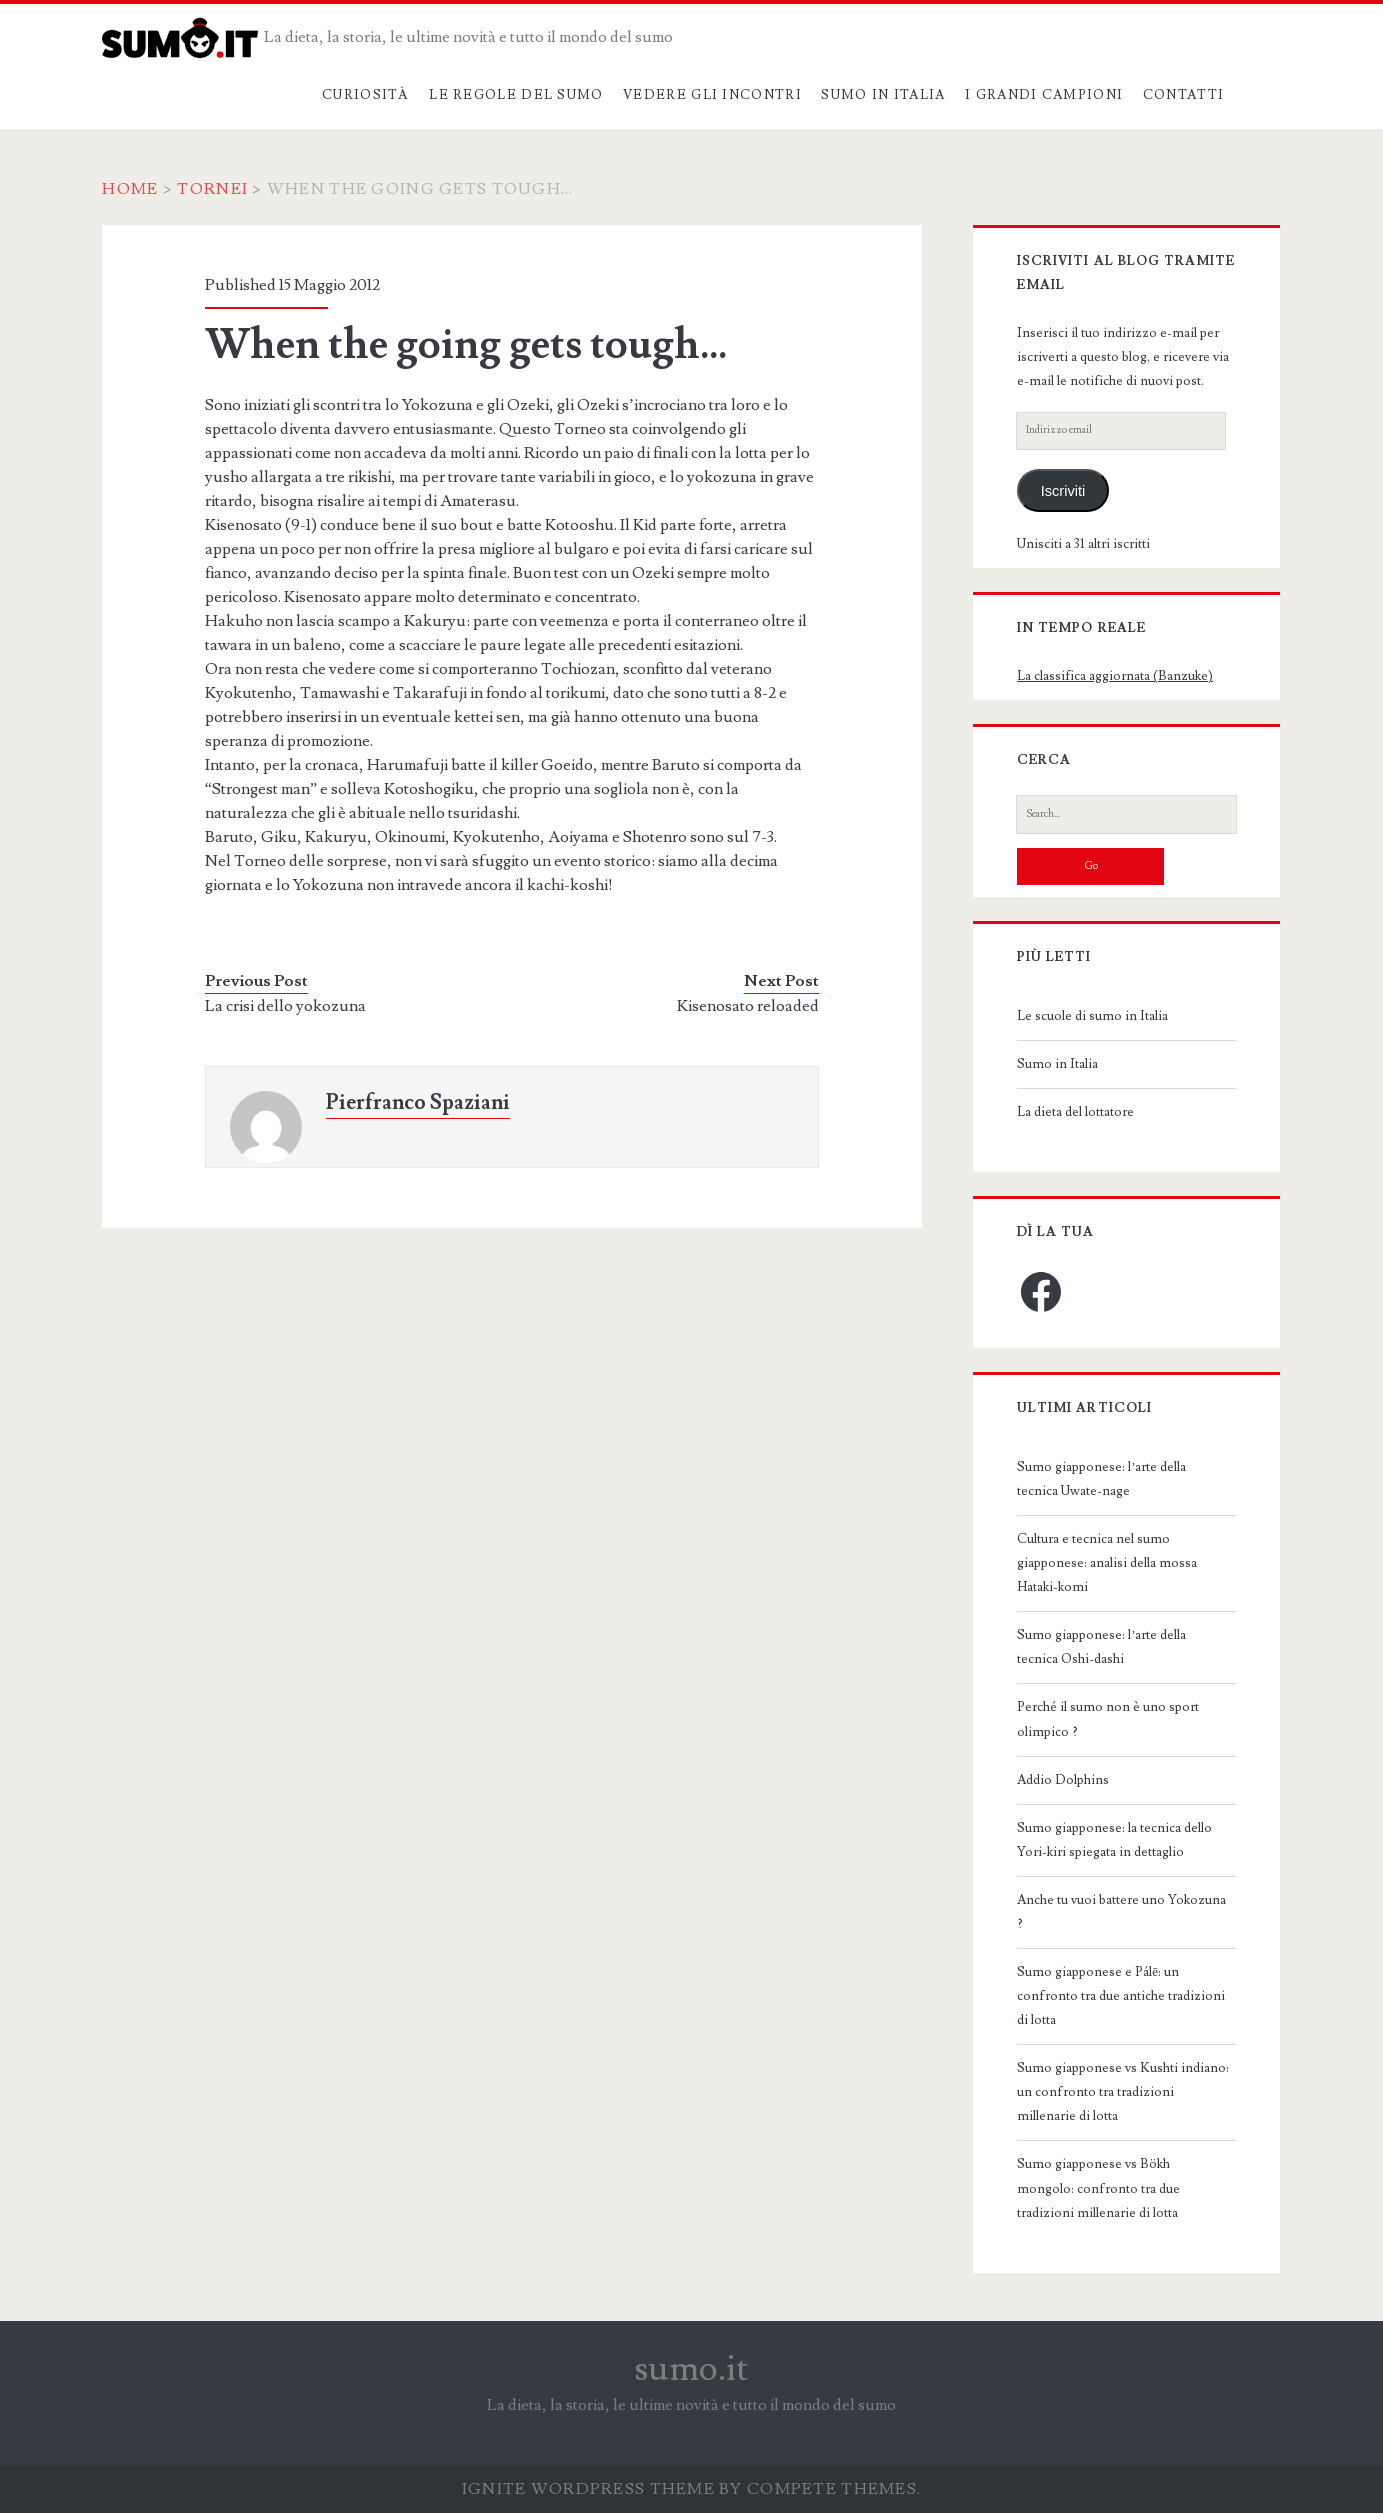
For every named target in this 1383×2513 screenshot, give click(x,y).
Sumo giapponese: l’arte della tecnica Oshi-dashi (1101, 1647)
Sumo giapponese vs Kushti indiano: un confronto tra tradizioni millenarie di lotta (1123, 2092)
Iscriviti (1063, 491)
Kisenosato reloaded (748, 1006)
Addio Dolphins (1063, 1780)
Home (130, 189)
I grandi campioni (1044, 95)
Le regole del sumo (516, 95)
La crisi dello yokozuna (285, 1006)
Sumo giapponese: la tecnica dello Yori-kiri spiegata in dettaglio (1114, 1840)
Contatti (1183, 95)
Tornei (212, 189)
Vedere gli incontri (712, 95)
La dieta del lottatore (1075, 1112)
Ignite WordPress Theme (588, 2489)
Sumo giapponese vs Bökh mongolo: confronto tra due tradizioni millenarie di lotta (1098, 2188)
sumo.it (691, 2369)
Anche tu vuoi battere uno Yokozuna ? (1121, 1912)
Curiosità (366, 95)
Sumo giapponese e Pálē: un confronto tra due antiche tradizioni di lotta (1121, 1996)
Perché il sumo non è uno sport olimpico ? (1108, 1719)
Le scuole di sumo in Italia (1092, 1016)
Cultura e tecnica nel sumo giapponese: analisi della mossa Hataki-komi (1107, 1563)
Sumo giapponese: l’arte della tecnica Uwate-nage (1101, 1479)
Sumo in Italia (883, 95)
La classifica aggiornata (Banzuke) (1115, 676)
